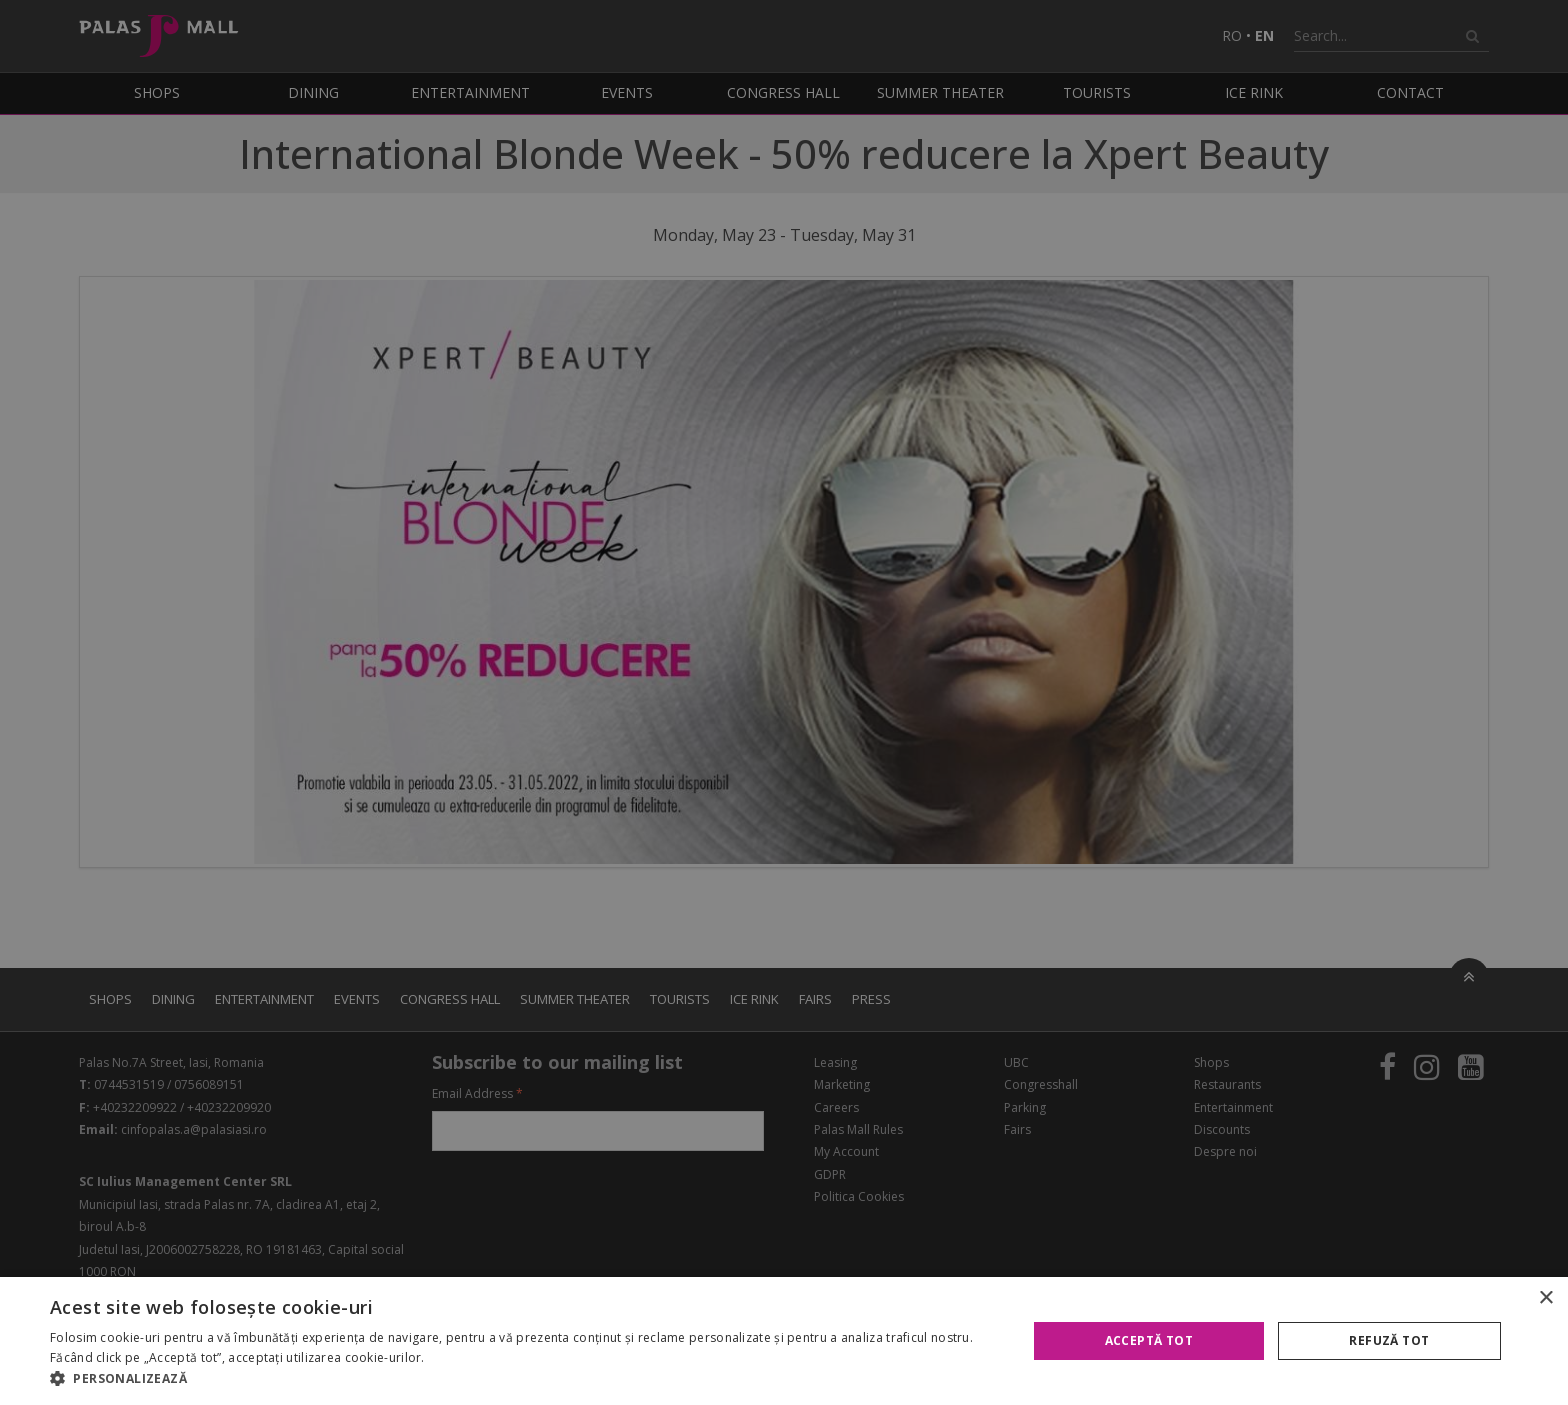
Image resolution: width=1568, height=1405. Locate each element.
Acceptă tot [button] (1149, 1340)
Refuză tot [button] (1389, 1340)
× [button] (1545, 1298)
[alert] (784, 702)
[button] (524, 1379)
